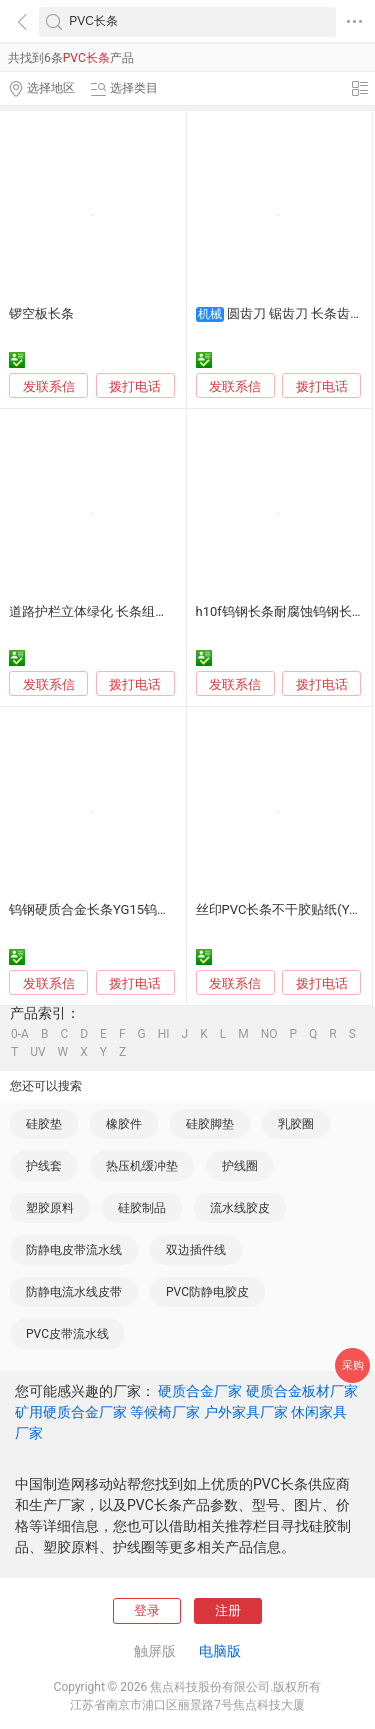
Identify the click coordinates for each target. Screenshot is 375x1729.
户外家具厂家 (246, 1412)
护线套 (44, 1166)
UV (37, 1052)
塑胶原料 (50, 1208)
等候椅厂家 (165, 1412)
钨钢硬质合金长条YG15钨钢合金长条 (115, 909)
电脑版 (220, 1651)
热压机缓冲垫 (142, 1166)
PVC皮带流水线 (67, 1334)
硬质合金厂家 (200, 1391)
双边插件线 (196, 1250)
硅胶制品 (142, 1208)
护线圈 (240, 1166)
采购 (353, 1365)
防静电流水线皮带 (74, 1292)
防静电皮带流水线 (74, 1250)
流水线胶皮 (240, 1208)
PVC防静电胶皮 (207, 1292)
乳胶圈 (296, 1124)
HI (164, 1034)
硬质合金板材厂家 (302, 1391)
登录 (147, 1610)
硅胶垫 (44, 1124)
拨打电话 (135, 386)
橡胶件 (124, 1124)
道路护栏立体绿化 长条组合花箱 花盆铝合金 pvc (147, 611)
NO (269, 1034)
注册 (228, 1610)
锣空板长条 (41, 313)
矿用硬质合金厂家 (71, 1412)
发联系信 (49, 386)
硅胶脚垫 (210, 1124)
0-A (20, 1034)
